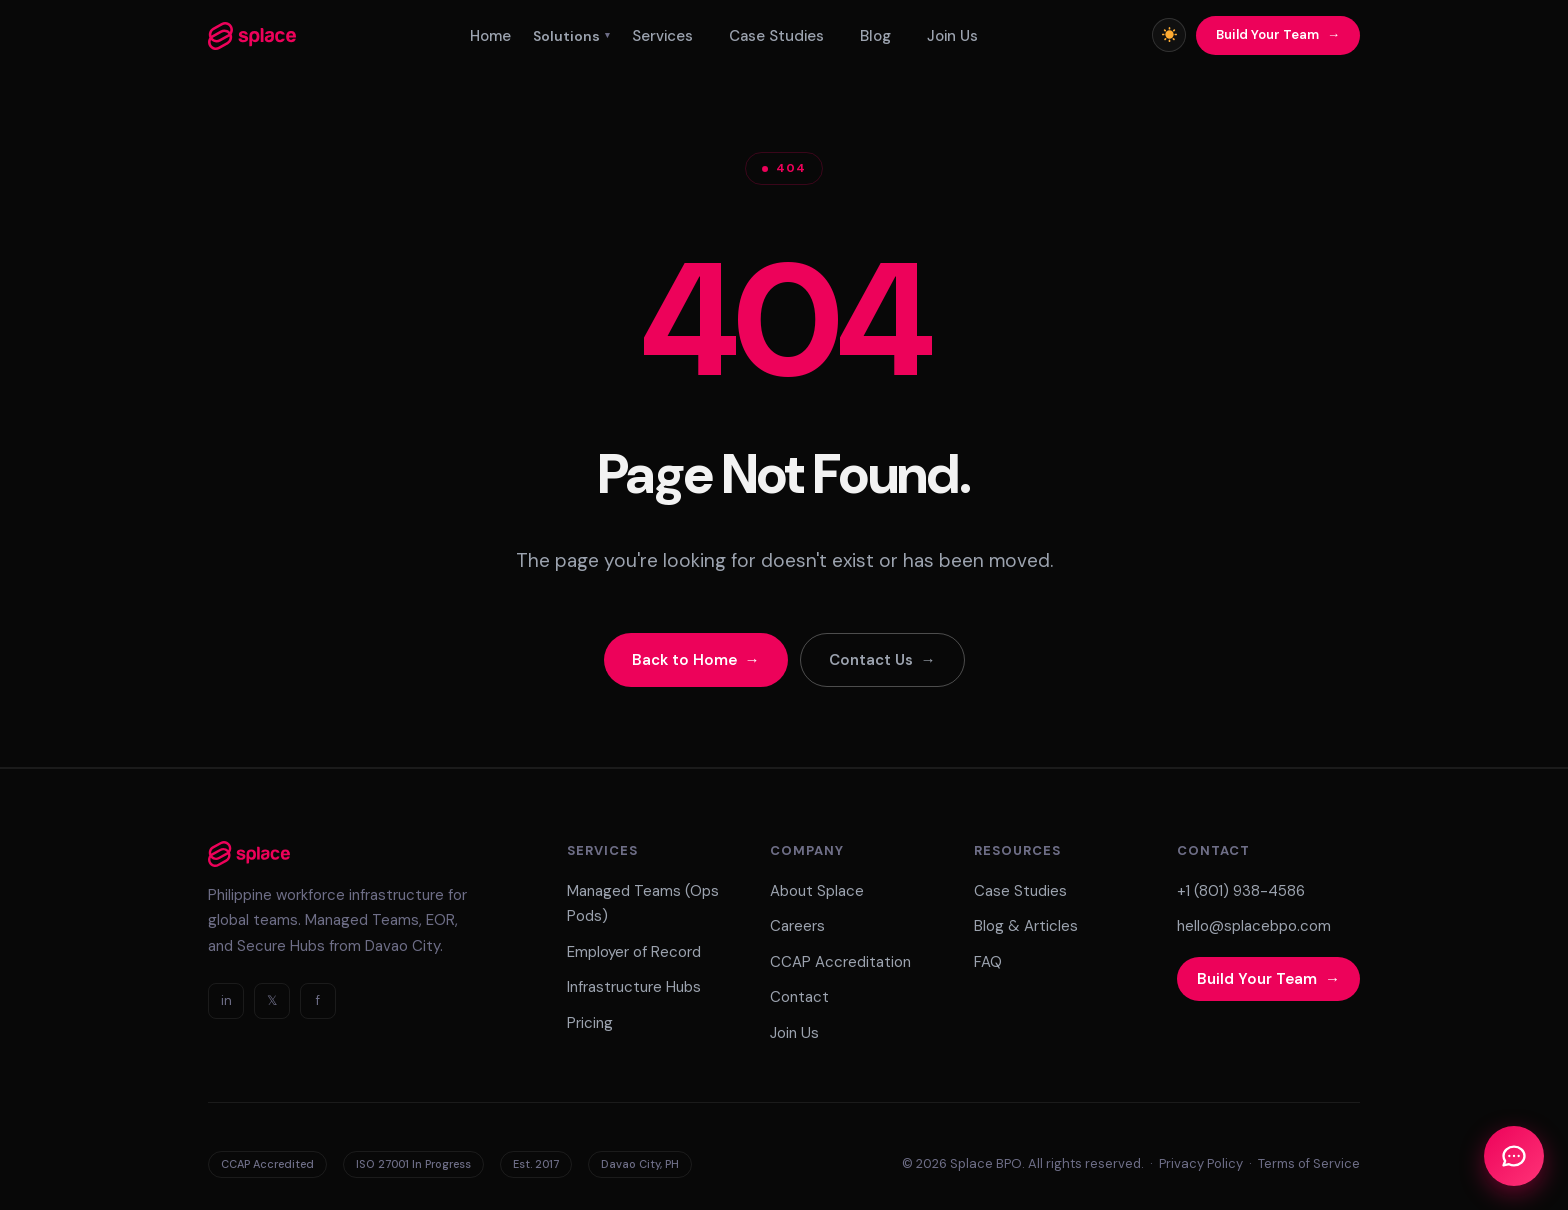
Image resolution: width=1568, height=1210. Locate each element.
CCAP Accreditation (840, 962)
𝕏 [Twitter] (272, 1000)
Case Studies (1020, 891)
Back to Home (684, 660)
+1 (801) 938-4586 (1241, 891)
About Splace (817, 891)
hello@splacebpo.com (1254, 926)
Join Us (794, 1033)
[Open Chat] (1514, 1156)
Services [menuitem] (662, 36)
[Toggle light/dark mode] (1169, 35)
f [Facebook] (318, 1000)
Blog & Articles (1026, 926)
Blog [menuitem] (875, 36)
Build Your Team (1267, 34)
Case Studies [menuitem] (776, 36)
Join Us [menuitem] (952, 36)
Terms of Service (1309, 1163)
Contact (799, 997)
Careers (797, 926)
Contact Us (871, 660)
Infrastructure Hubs (634, 987)
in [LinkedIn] (226, 1000)
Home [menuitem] (490, 36)
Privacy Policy (1201, 1163)
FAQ (988, 962)
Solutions (571, 36)
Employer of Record (634, 952)
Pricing (590, 1023)
